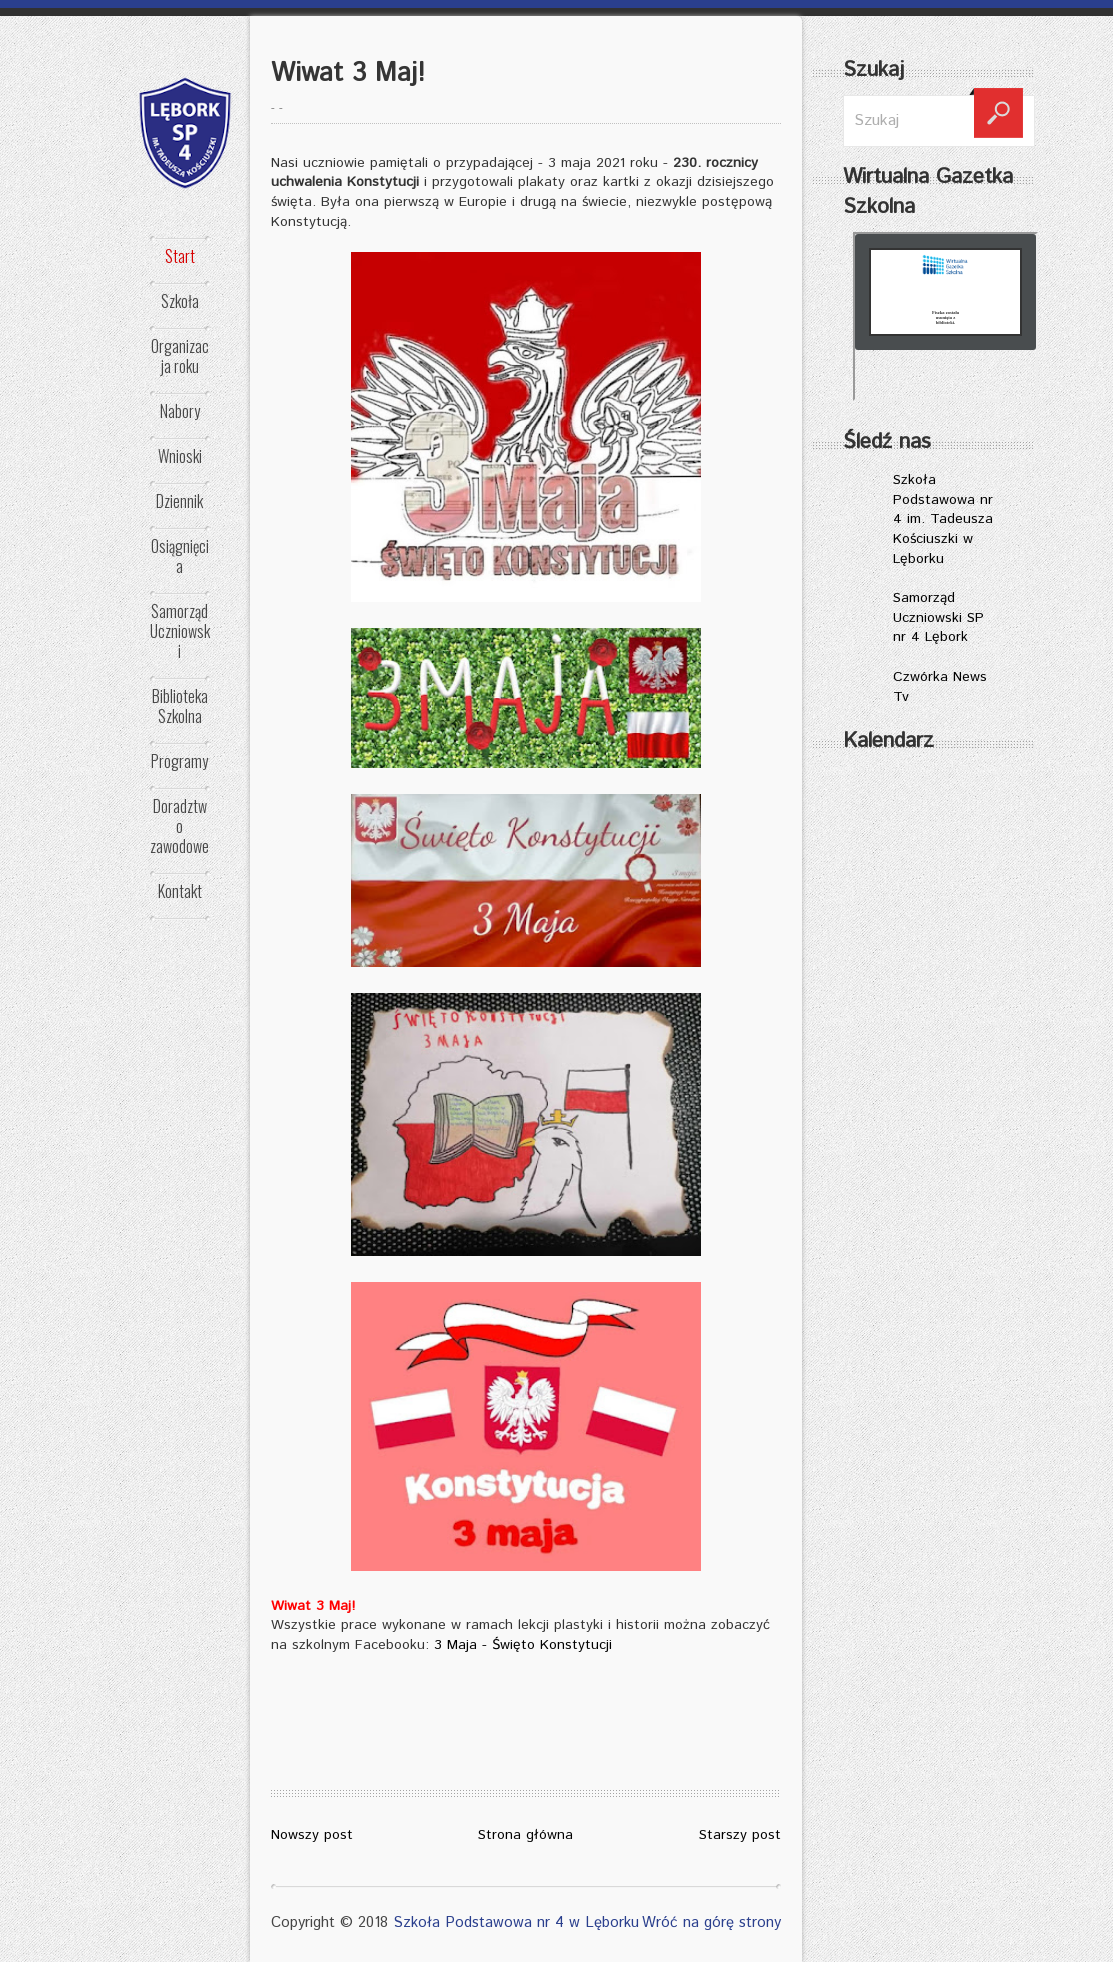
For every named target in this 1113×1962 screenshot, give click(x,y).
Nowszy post (312, 1835)
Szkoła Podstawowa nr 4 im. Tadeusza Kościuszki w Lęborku (943, 519)
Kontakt (180, 891)
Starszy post (740, 1835)
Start (180, 256)
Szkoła (180, 301)
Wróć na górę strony (711, 1922)
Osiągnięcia (180, 556)
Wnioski (180, 456)
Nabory (180, 411)
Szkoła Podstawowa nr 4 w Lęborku (516, 1922)
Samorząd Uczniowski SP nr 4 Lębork (938, 617)
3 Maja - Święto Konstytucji (523, 1645)
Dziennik (179, 501)
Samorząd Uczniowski (180, 631)
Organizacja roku (180, 356)
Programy (179, 761)
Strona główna (525, 1835)
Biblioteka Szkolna (180, 706)
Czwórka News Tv (940, 687)
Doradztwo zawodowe (179, 826)
